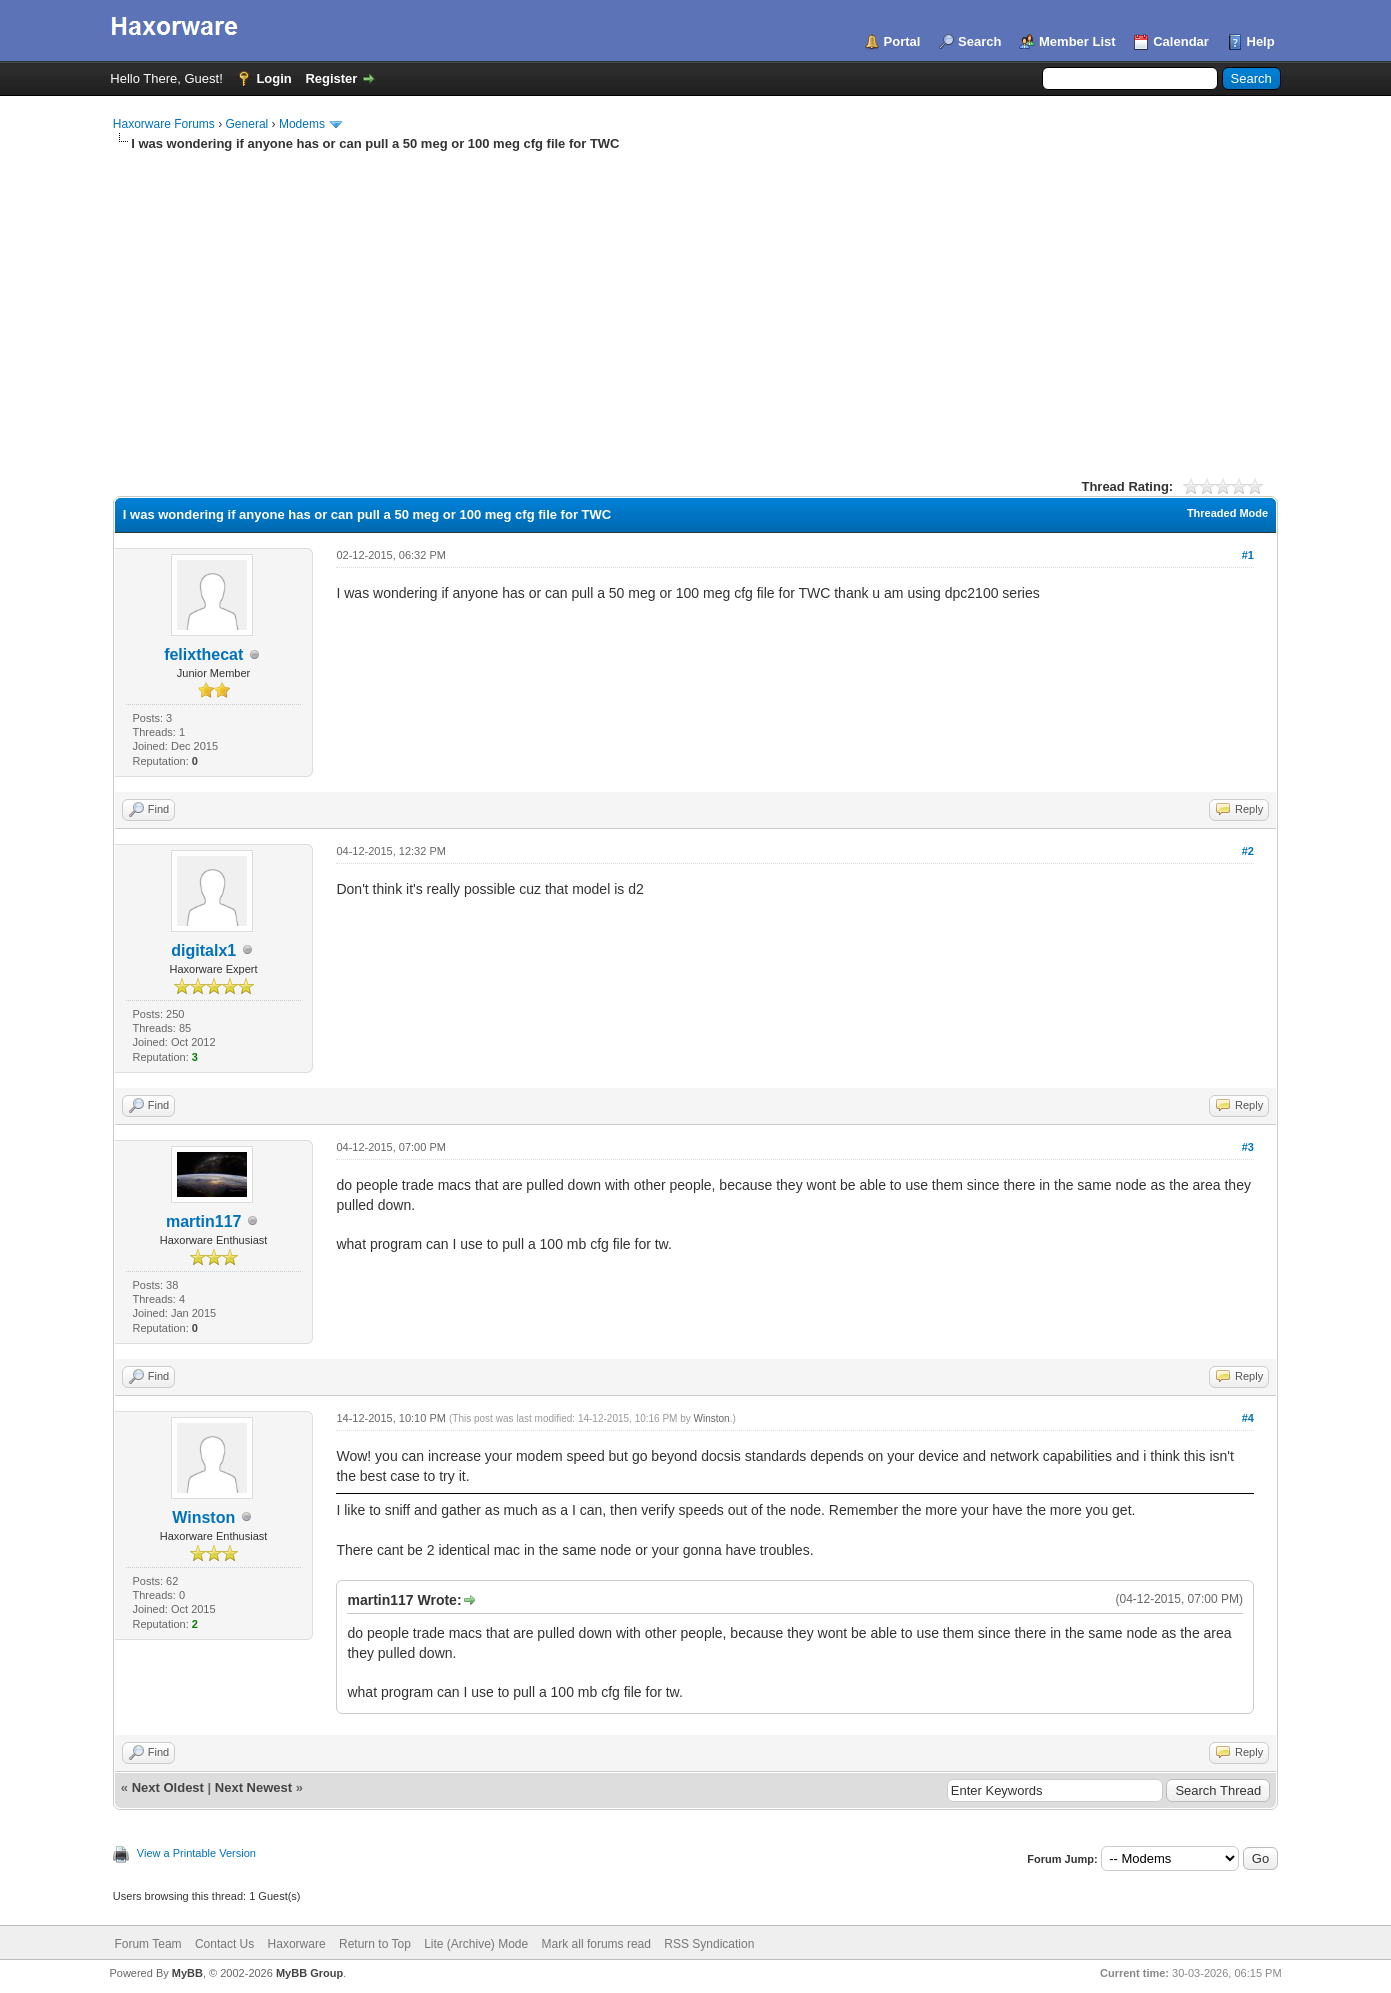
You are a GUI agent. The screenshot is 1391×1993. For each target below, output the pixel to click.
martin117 (204, 1221)
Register (331, 78)
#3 (1248, 1147)
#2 (1248, 851)
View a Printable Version (196, 1853)
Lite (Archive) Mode (476, 1944)
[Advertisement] (695, 303)
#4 (1248, 1418)
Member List (1077, 41)
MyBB (187, 1973)
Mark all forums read (596, 1944)
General (247, 124)
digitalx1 (203, 950)
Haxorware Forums (164, 124)
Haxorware (297, 1944)
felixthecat (203, 654)
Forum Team (147, 1944)
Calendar (1181, 41)
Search (979, 41)
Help (1261, 41)
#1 (1248, 555)
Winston (203, 1517)
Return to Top (375, 1944)
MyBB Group (309, 1973)
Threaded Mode (1227, 513)
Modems (302, 124)
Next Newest (253, 1787)
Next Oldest (168, 1787)
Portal (902, 41)
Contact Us (224, 1944)
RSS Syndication (709, 1944)
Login (273, 78)
